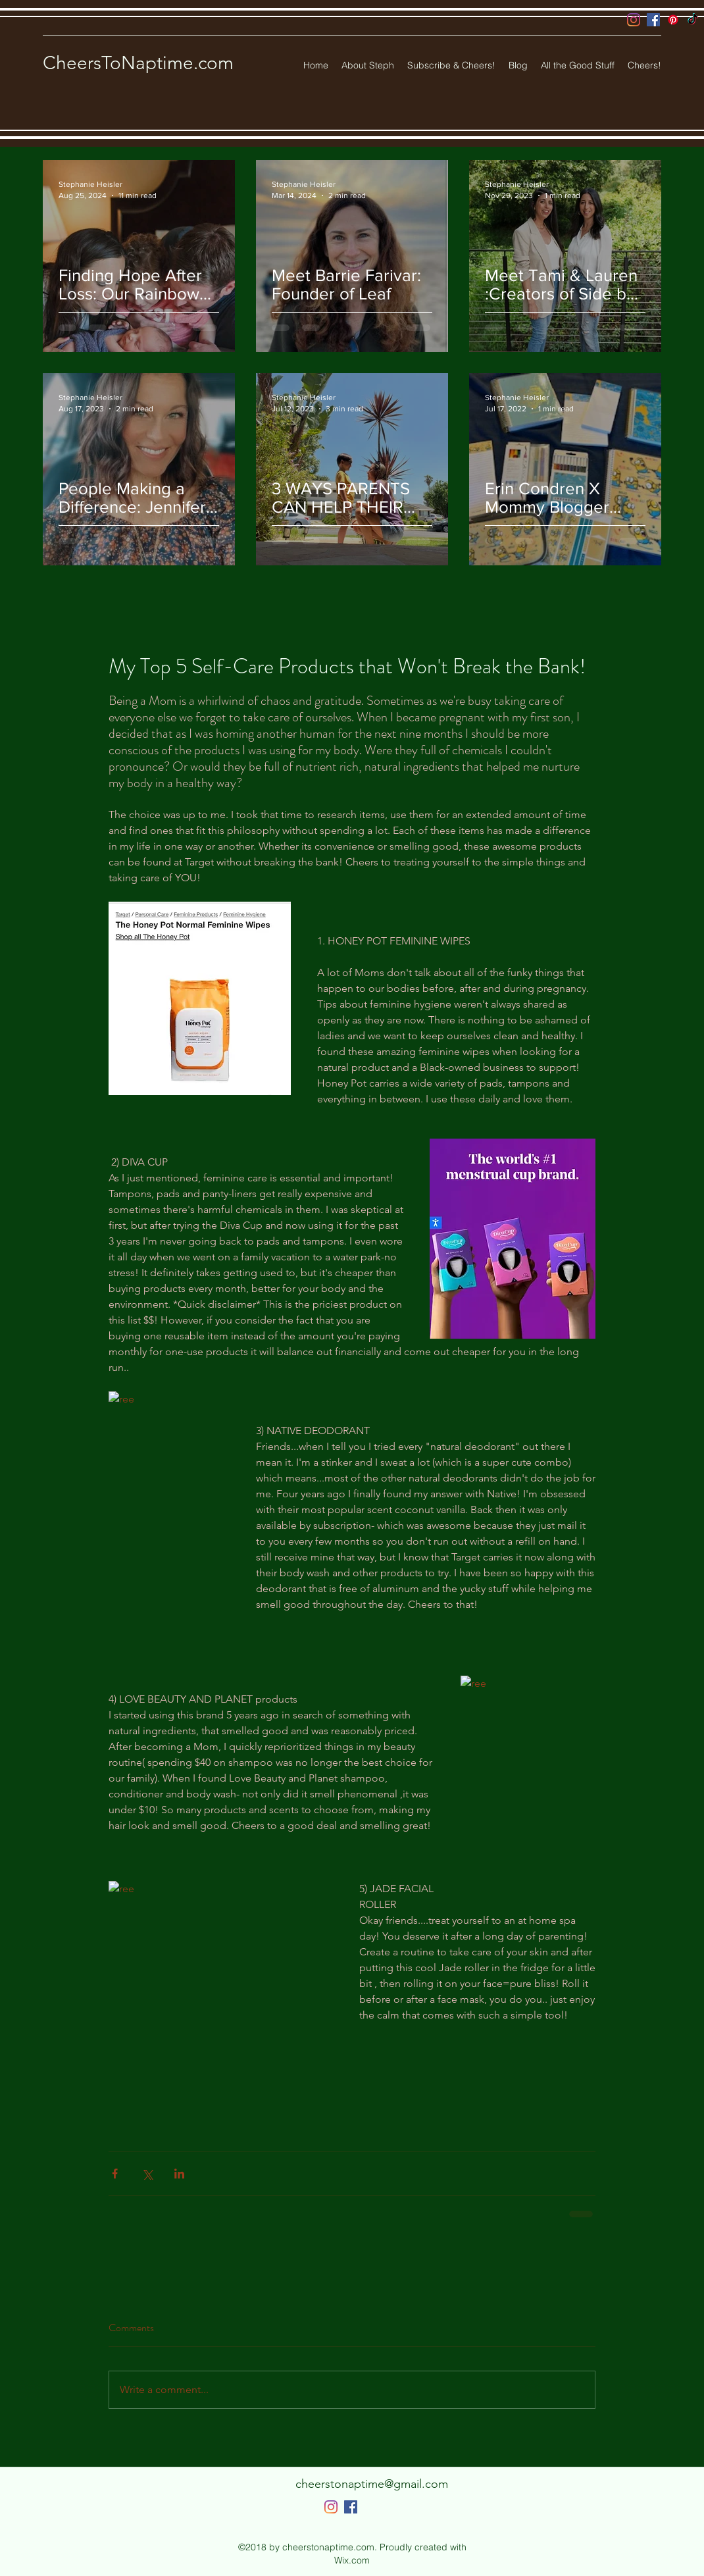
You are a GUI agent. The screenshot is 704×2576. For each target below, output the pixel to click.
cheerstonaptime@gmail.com (371, 2484)
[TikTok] (692, 19)
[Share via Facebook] (115, 2173)
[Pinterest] (673, 19)
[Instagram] (633, 19)
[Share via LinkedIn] (179, 2173)
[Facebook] (653, 19)
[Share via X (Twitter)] (147, 2173)
